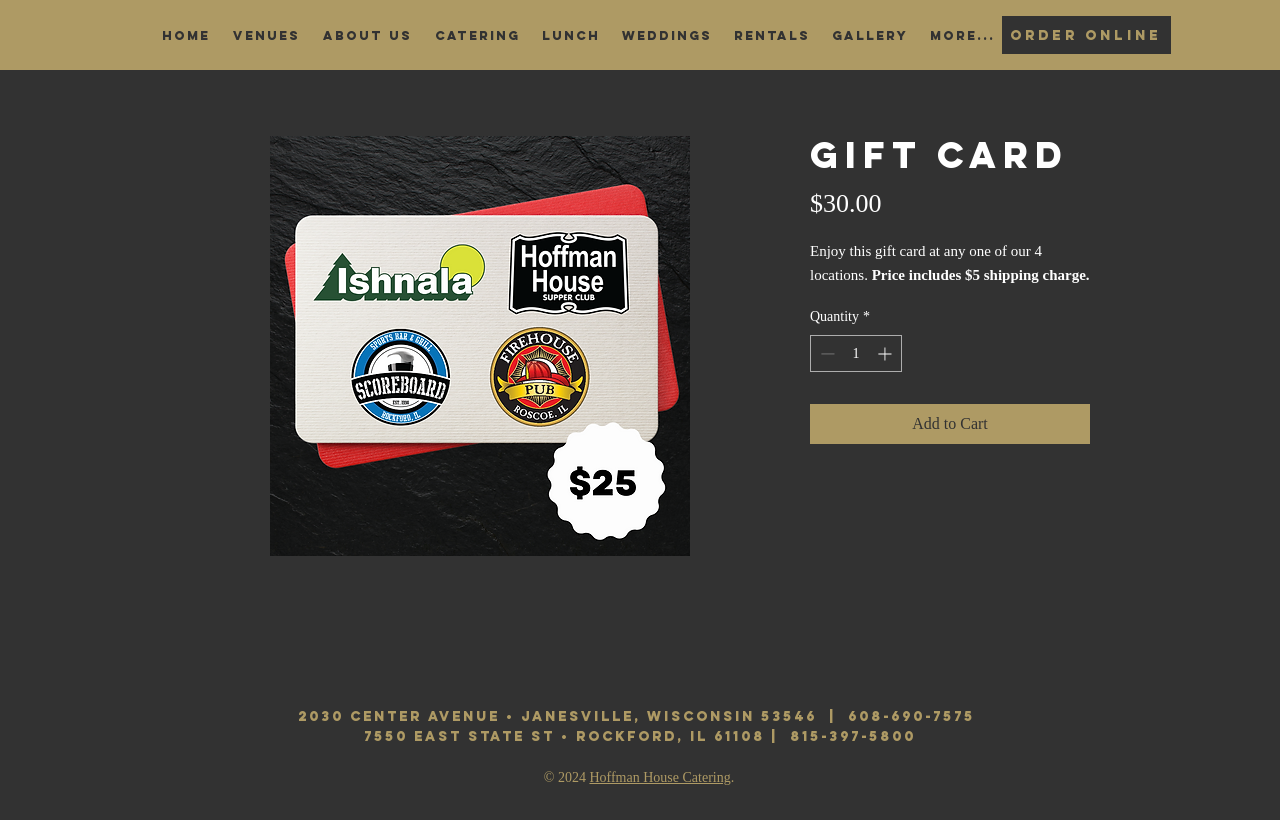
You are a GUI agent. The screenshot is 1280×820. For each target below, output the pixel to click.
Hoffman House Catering (659, 777)
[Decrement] (825, 353)
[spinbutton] (856, 353)
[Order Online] (1086, 35)
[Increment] (886, 353)
